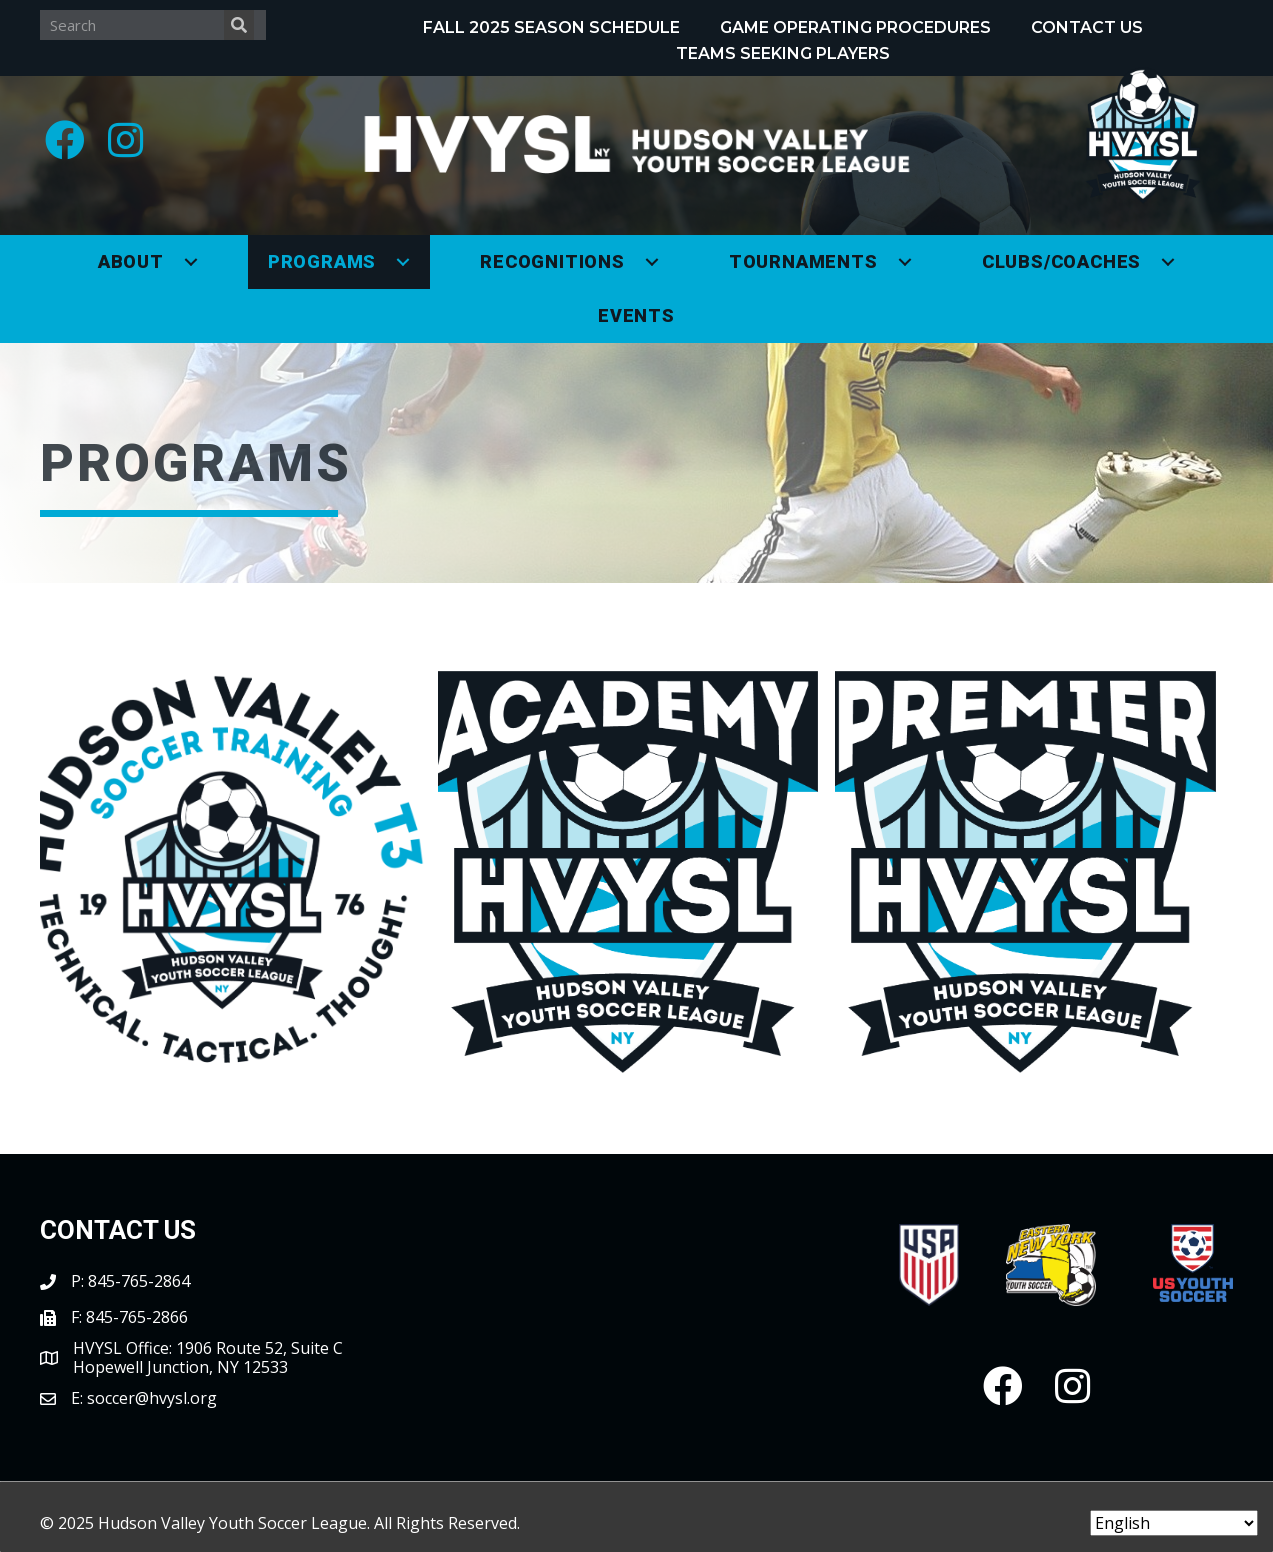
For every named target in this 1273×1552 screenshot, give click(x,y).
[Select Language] (1174, 1523)
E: (79, 1398)
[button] (65, 140)
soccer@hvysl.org (152, 1398)
